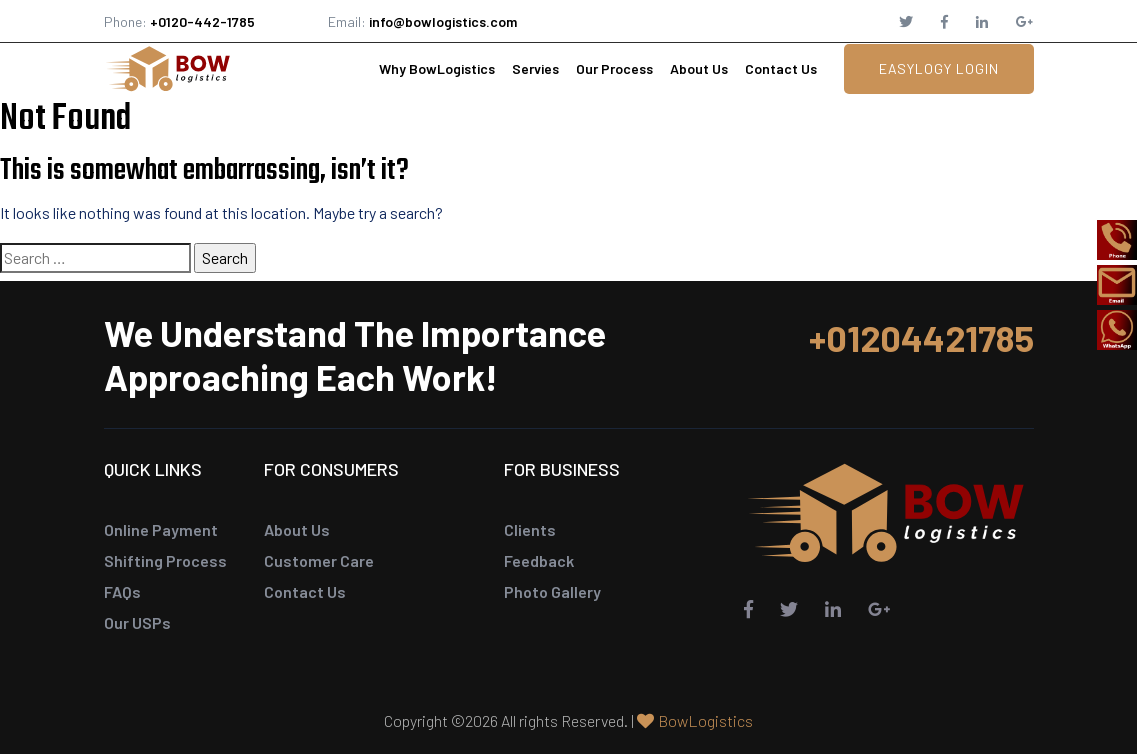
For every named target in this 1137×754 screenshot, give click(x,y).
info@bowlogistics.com (443, 21)
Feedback (539, 560)
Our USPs (137, 622)
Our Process (614, 68)
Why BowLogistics (437, 68)
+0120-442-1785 (202, 21)
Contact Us (781, 68)
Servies (535, 68)
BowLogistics (705, 720)
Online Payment (161, 529)
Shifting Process (165, 560)
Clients (530, 529)
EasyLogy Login (939, 68)
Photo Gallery (552, 591)
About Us (699, 68)
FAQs (122, 591)
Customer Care (319, 560)
